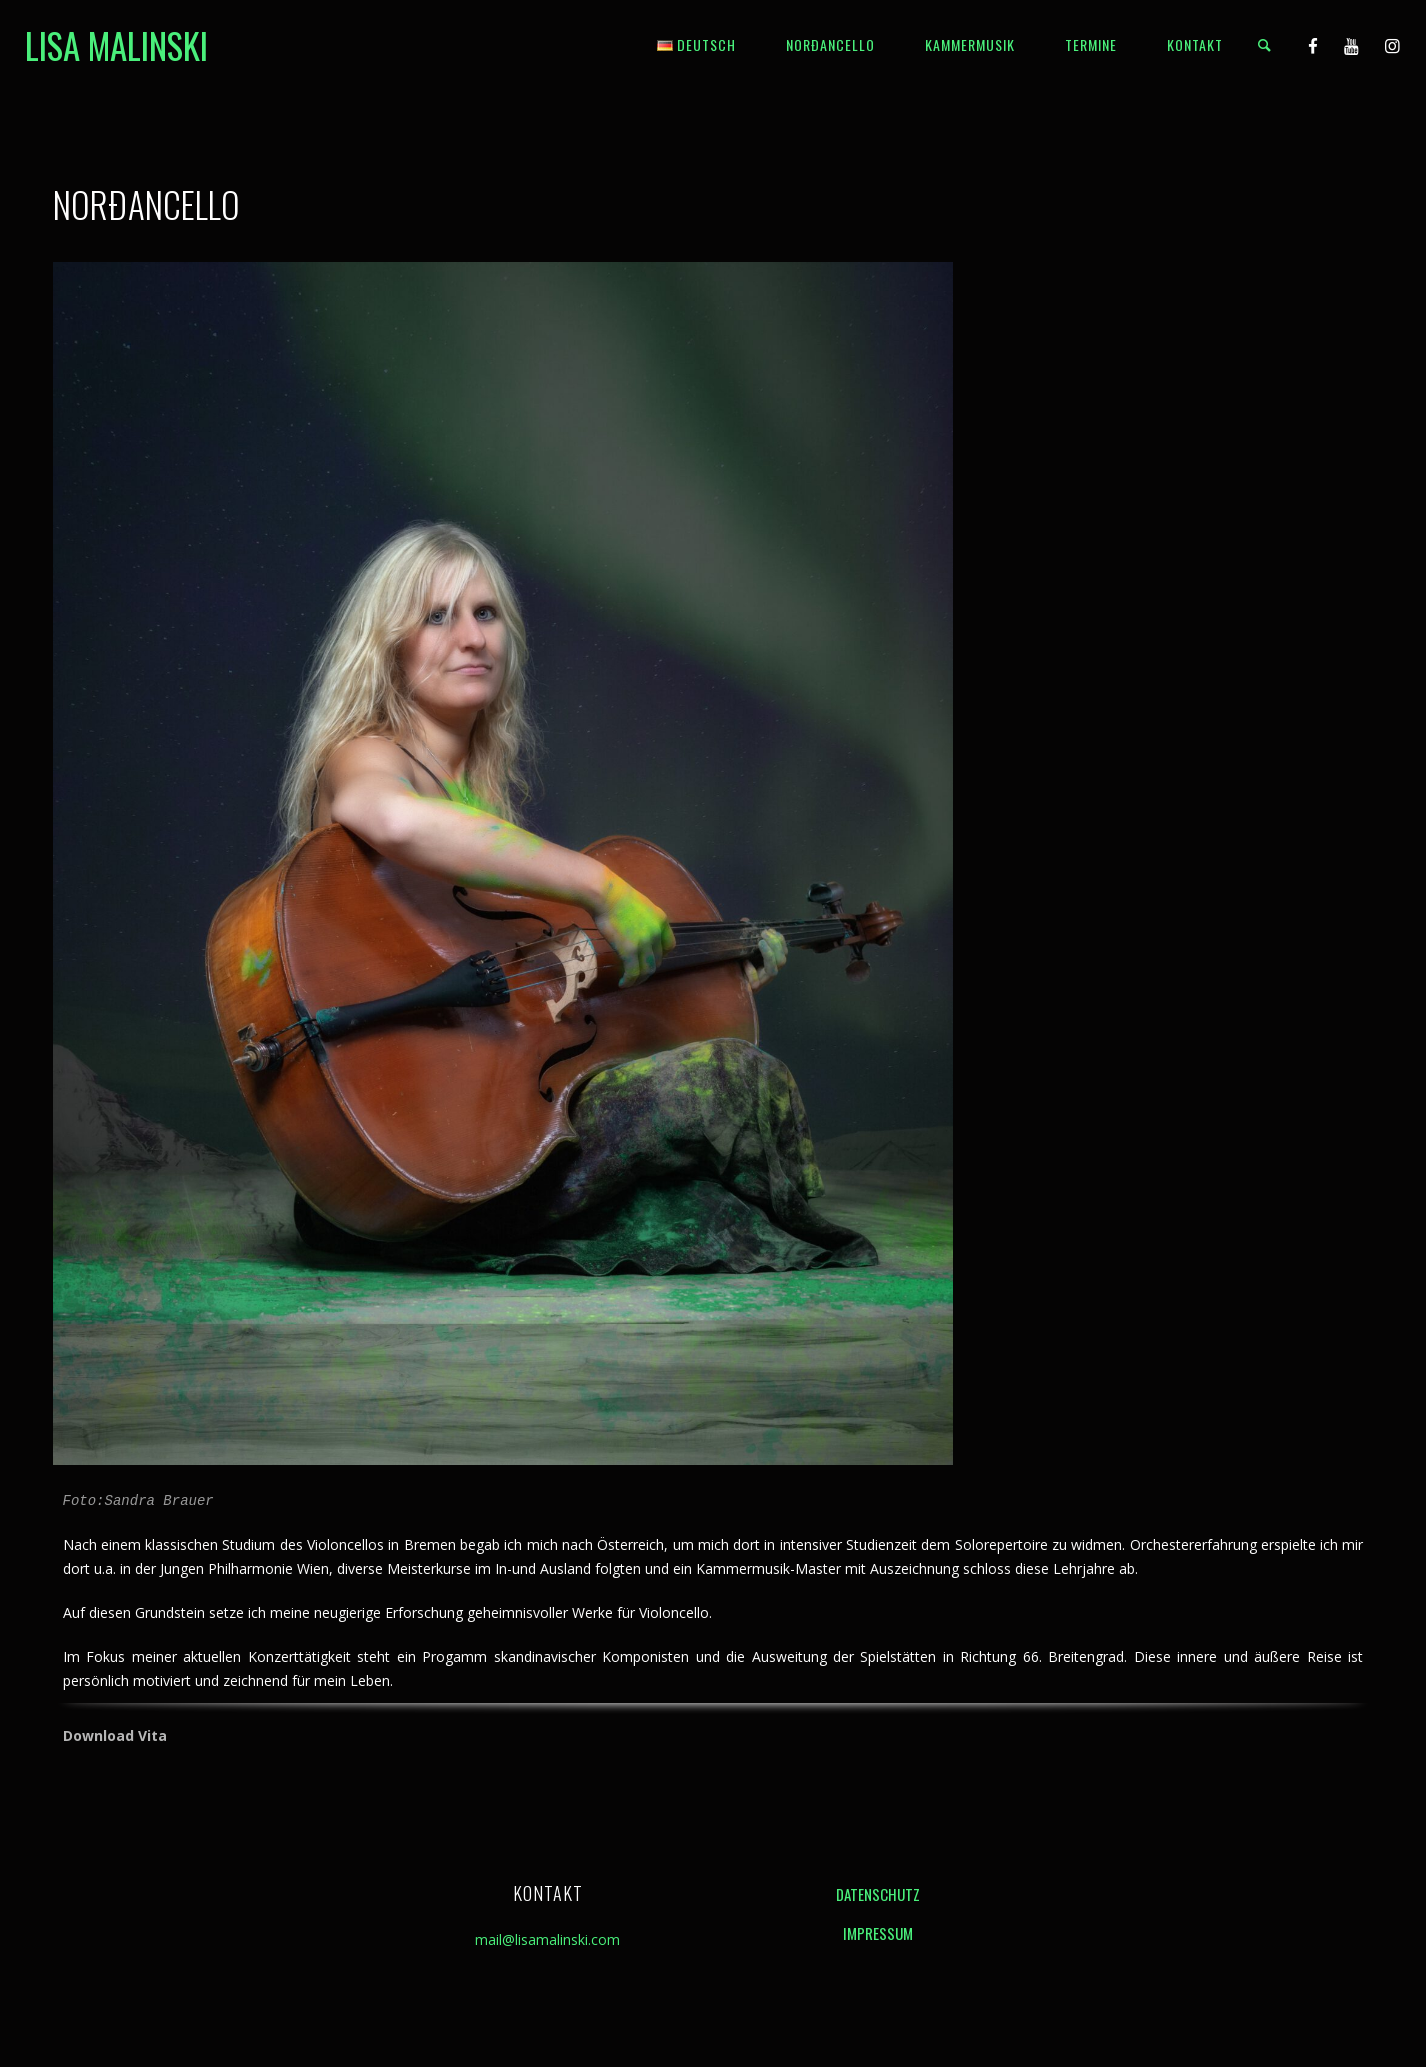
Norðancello (830, 44)
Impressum (878, 1933)
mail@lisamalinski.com (547, 1939)
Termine (1091, 44)
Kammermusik (970, 44)
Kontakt (1195, 44)
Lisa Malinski (116, 45)
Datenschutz (878, 1894)
